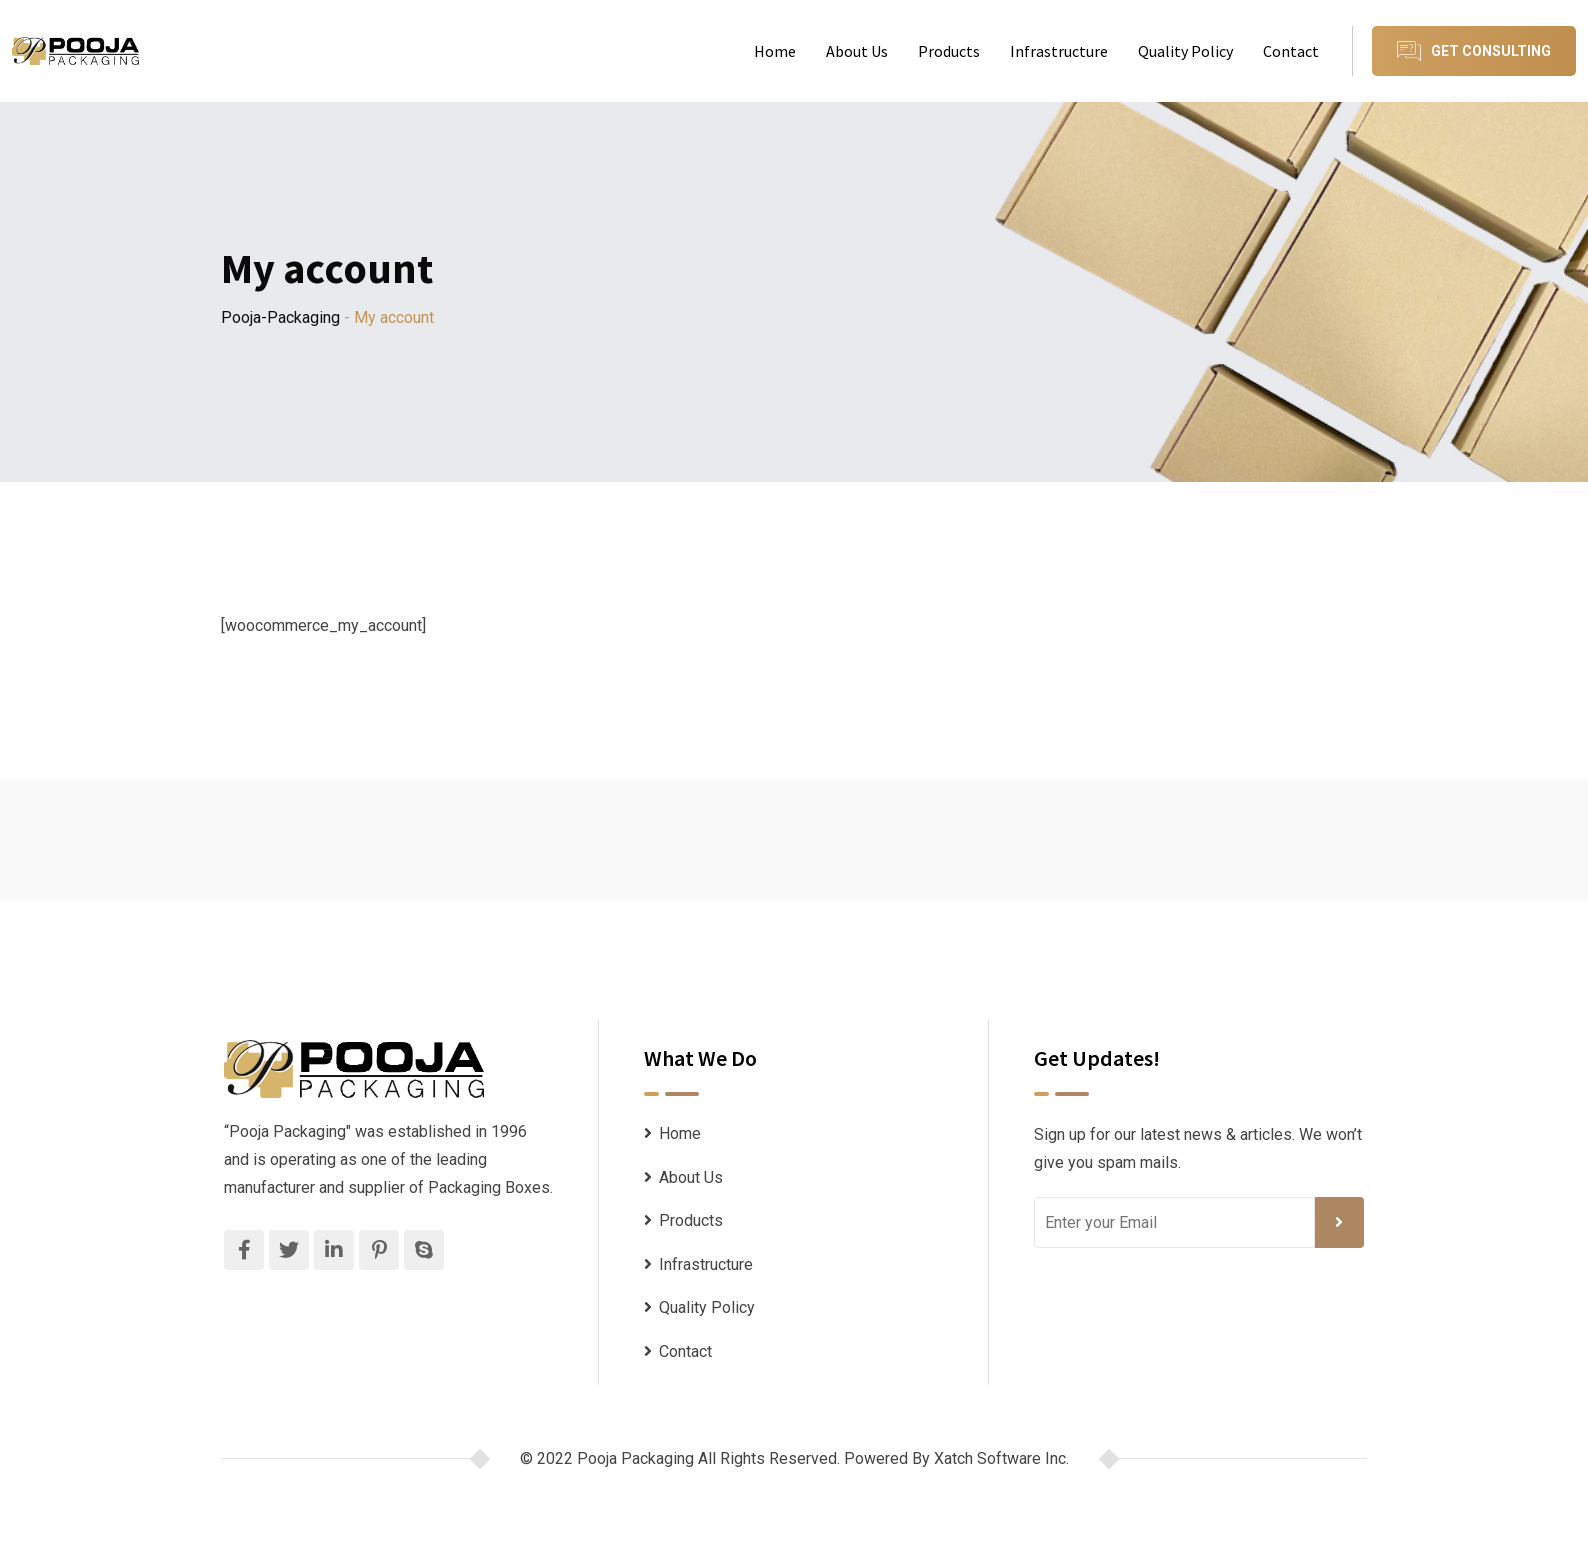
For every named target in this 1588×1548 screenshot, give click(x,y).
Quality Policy (1185, 51)
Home (775, 51)
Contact (1291, 51)
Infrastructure (1059, 51)
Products (949, 51)
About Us (857, 51)
